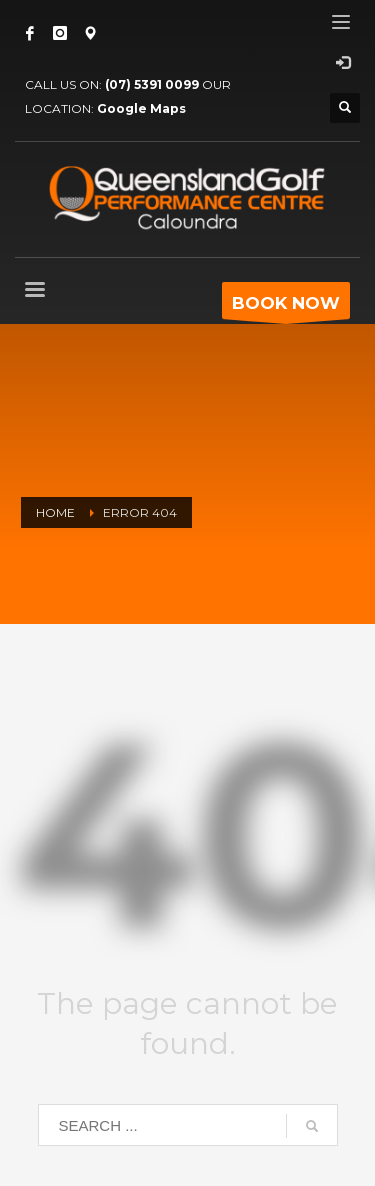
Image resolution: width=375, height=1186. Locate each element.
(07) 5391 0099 (152, 84)
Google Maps (141, 108)
